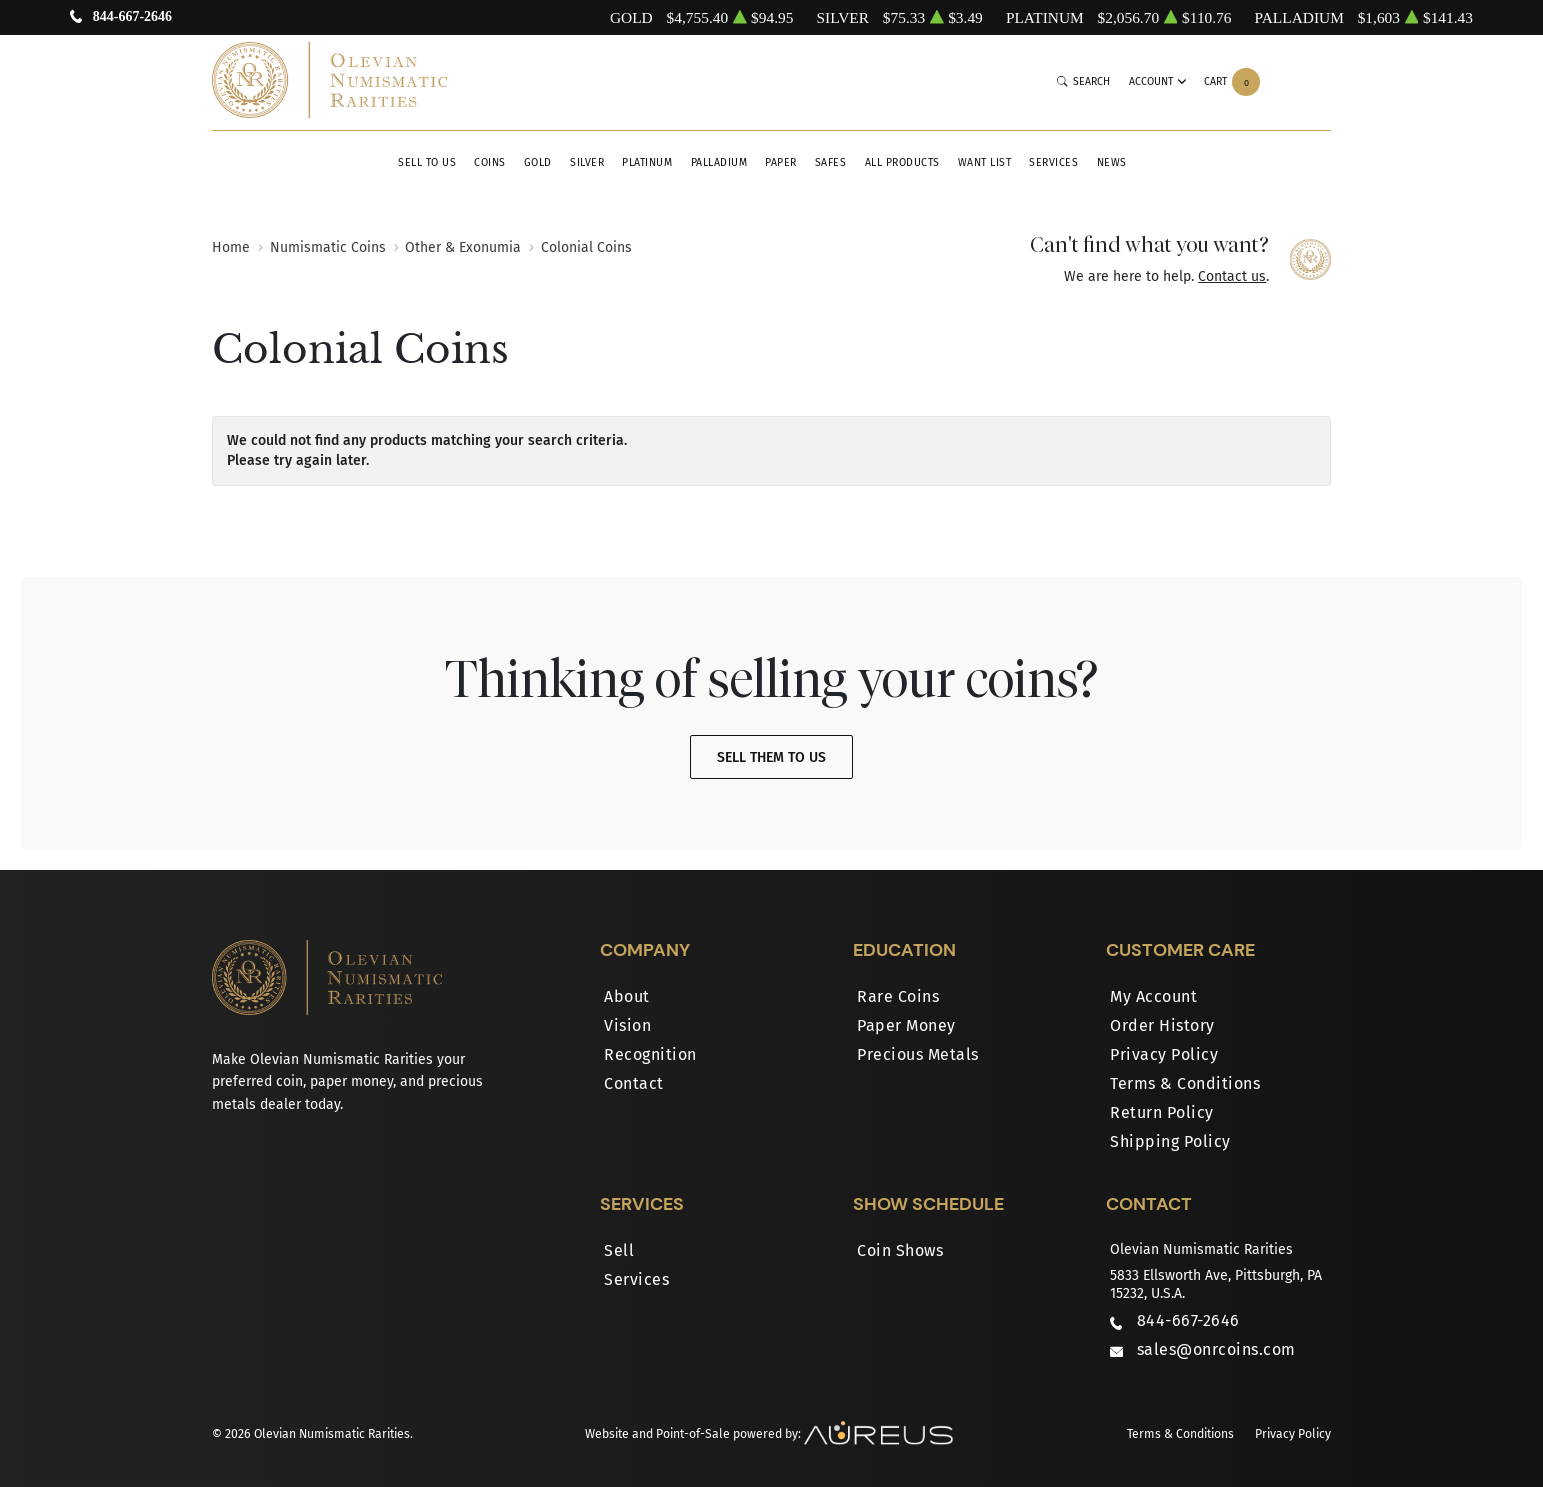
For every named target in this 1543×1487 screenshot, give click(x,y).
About (627, 996)
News (1112, 162)
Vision (627, 1025)
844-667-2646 (132, 17)
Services (1053, 162)
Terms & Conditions (1185, 1083)
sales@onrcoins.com (1216, 1349)
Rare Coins (898, 996)
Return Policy (1162, 1112)
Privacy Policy (1164, 1054)
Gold (538, 162)
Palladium (719, 162)
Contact (634, 1083)
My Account (1153, 996)
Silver (587, 162)
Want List (985, 162)
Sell (619, 1250)
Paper (781, 162)
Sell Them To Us (771, 757)
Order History (1162, 1025)
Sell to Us (427, 162)
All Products (902, 162)
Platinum (647, 162)
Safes (831, 162)
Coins (490, 162)
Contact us (1232, 276)
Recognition (650, 1054)
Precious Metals (918, 1054)
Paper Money (906, 1025)
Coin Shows (900, 1250)
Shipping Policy (1170, 1141)
